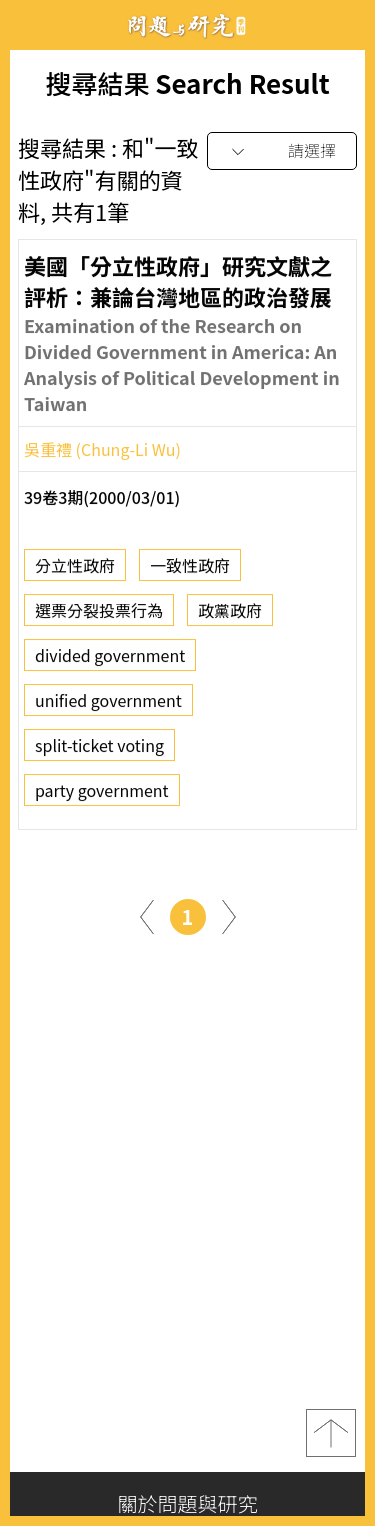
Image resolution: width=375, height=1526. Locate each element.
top (331, 1433)
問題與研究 (188, 25)
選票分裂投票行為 (99, 616)
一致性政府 (190, 571)
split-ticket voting (99, 751)
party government (102, 796)
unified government (108, 706)
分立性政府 (75, 571)
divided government (110, 661)
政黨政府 (230, 616)
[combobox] (282, 151)
